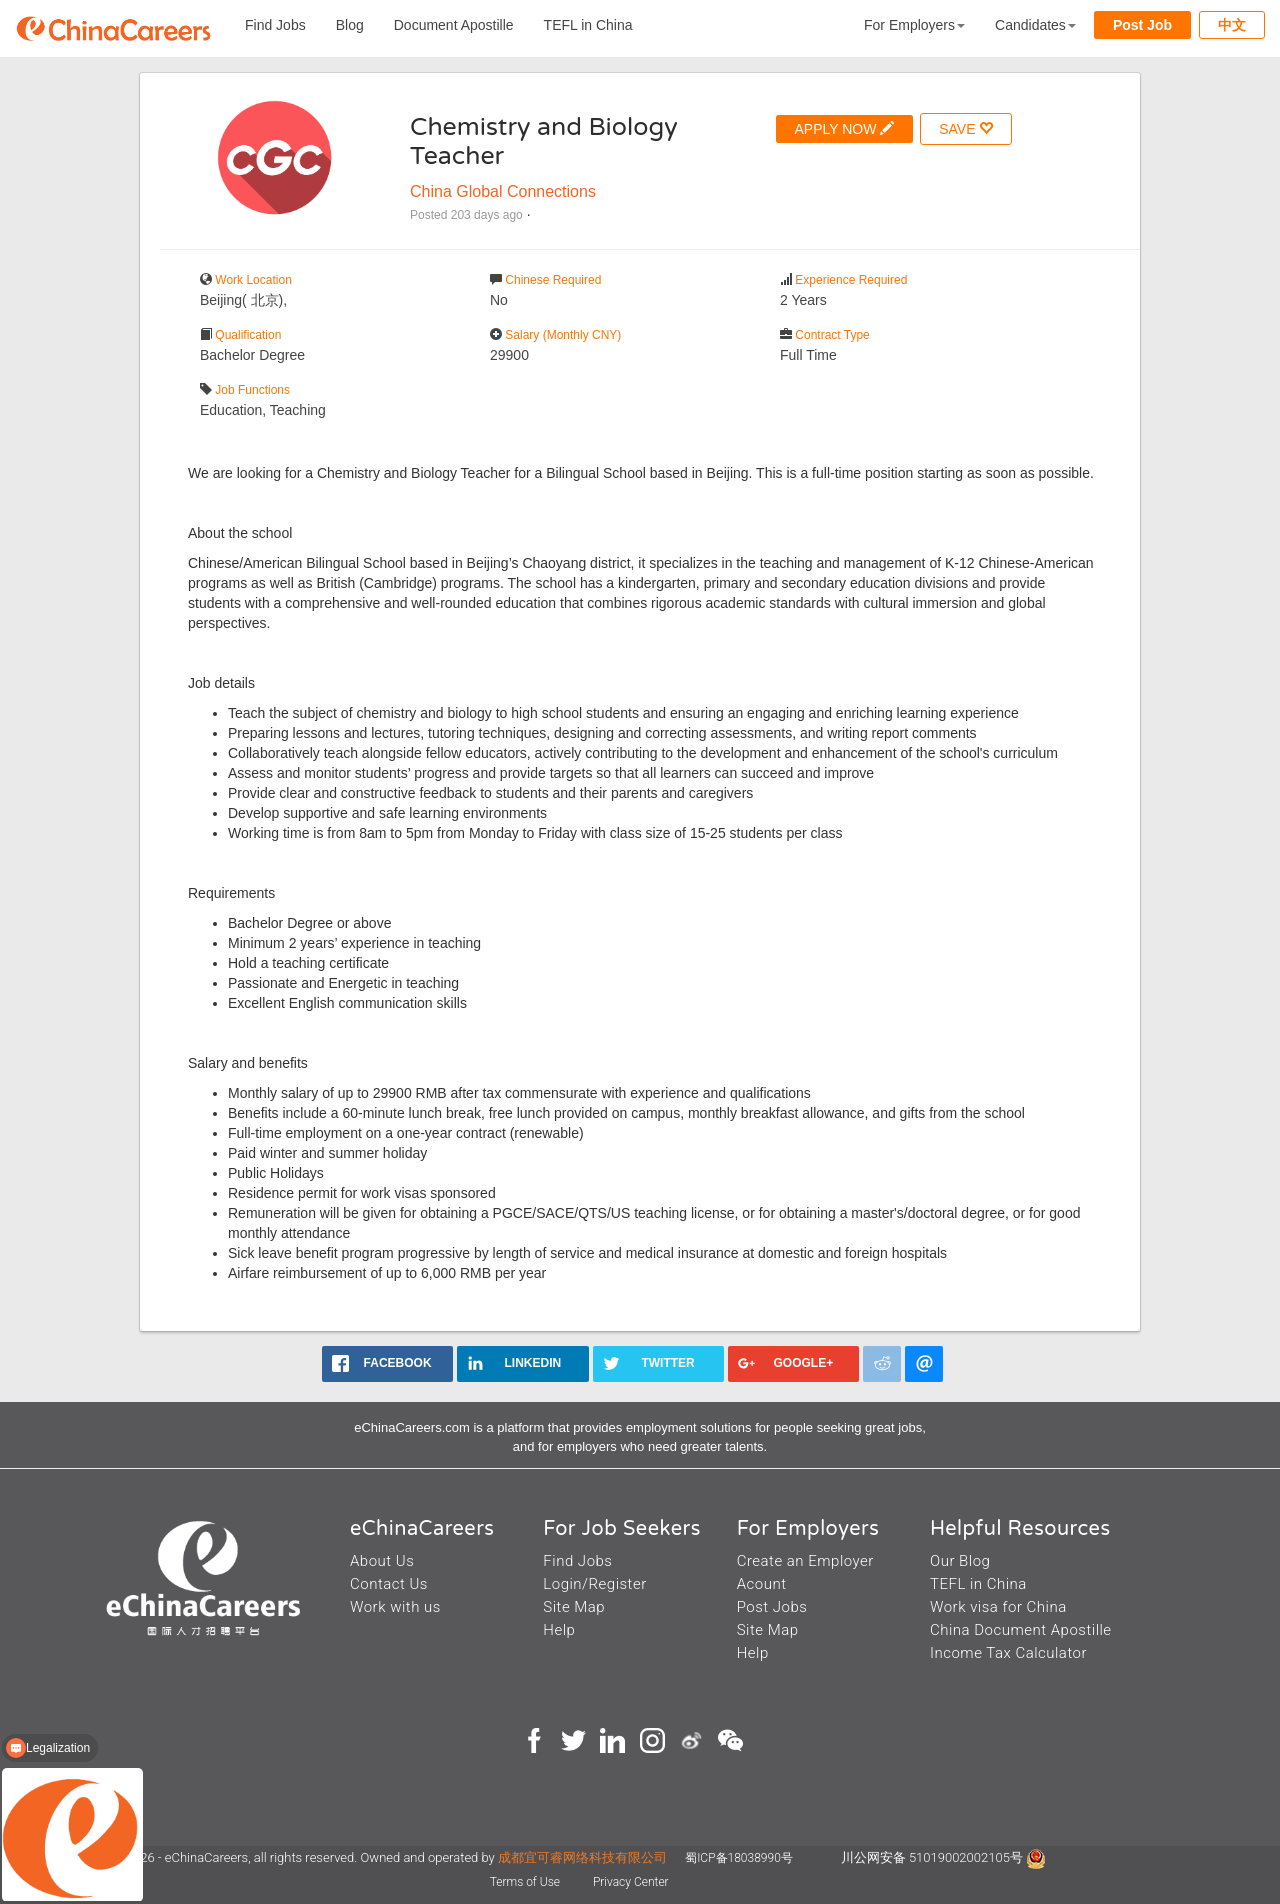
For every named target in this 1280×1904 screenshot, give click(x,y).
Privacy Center (631, 1882)
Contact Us (389, 1584)
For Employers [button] (914, 25)
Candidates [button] (1035, 25)
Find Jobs (275, 25)
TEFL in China (588, 25)
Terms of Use (526, 1882)
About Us (382, 1561)
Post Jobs (772, 1607)
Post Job (1142, 25)
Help (559, 1630)
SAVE (966, 128)
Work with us (395, 1607)
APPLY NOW (845, 128)
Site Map (574, 1607)
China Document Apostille (1021, 1630)
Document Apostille (454, 25)
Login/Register (594, 1584)
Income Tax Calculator (1008, 1653)
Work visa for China (998, 1607)
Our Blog (960, 1561)
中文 (1232, 25)
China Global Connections (503, 191)
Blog (350, 25)
